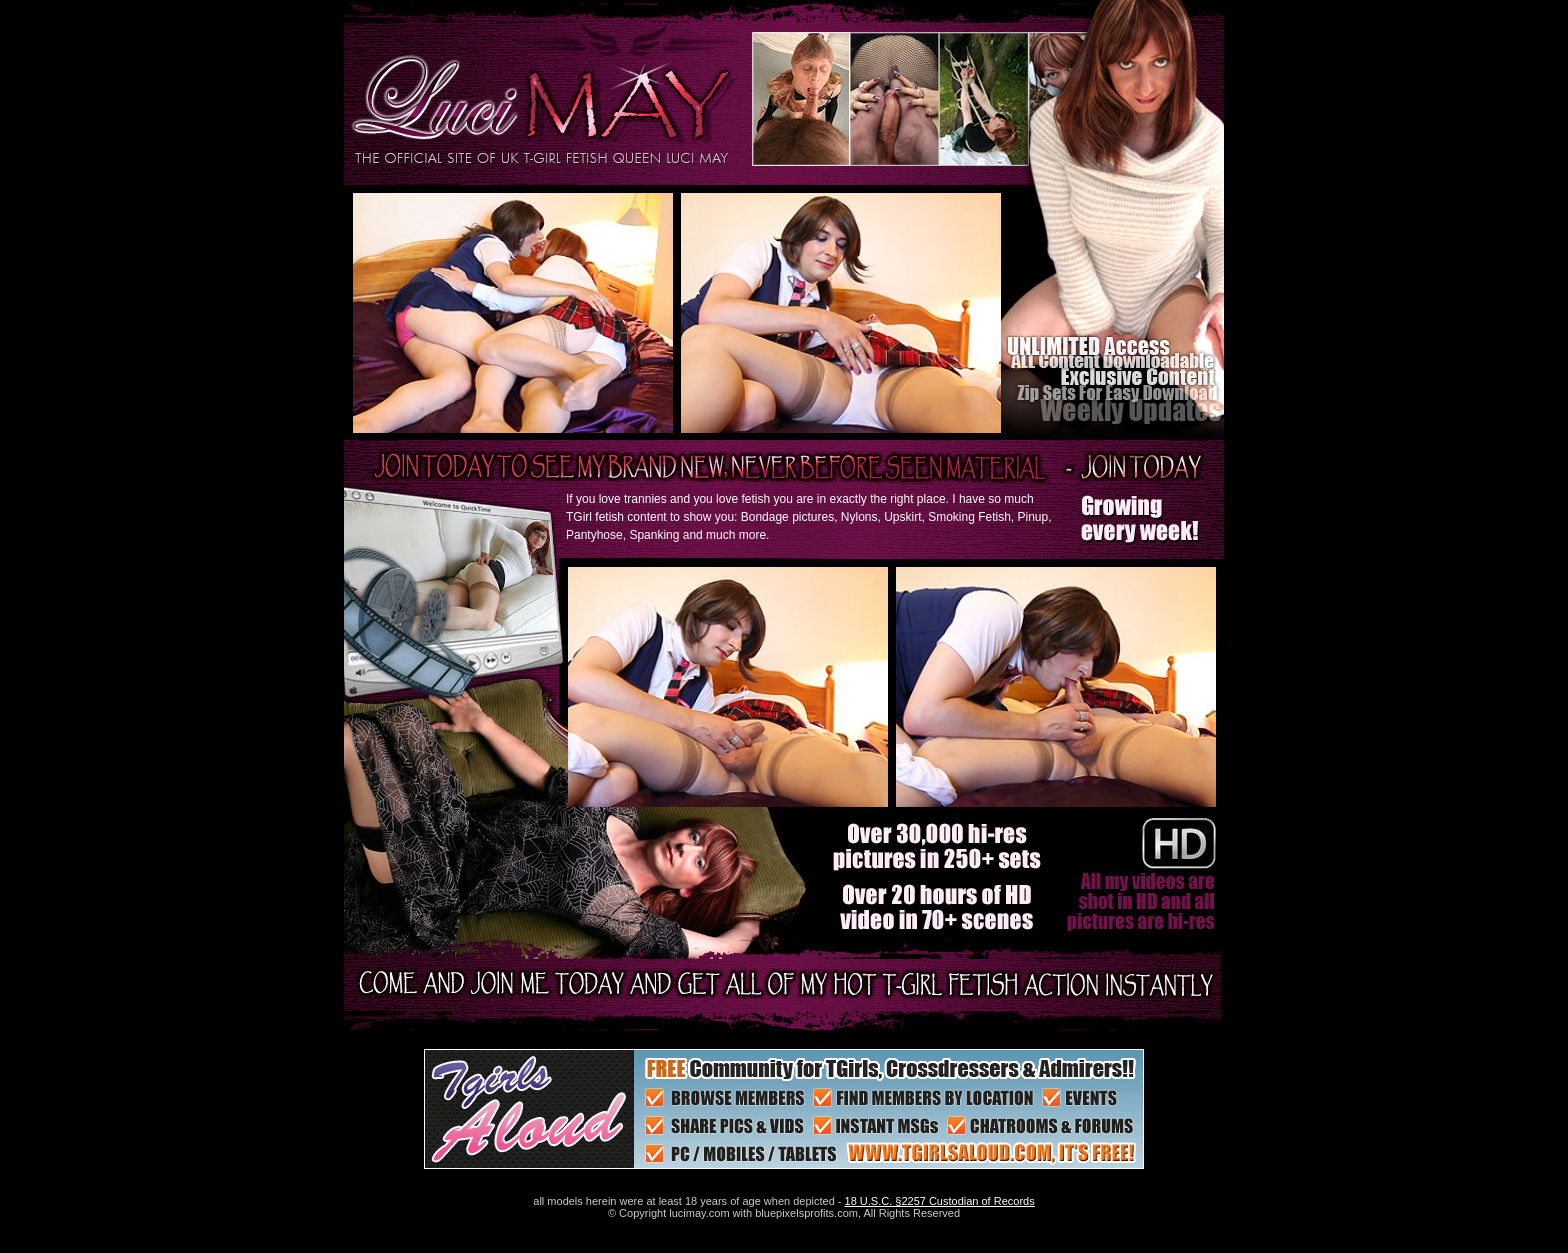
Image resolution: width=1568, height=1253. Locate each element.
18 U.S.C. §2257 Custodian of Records (940, 1201)
